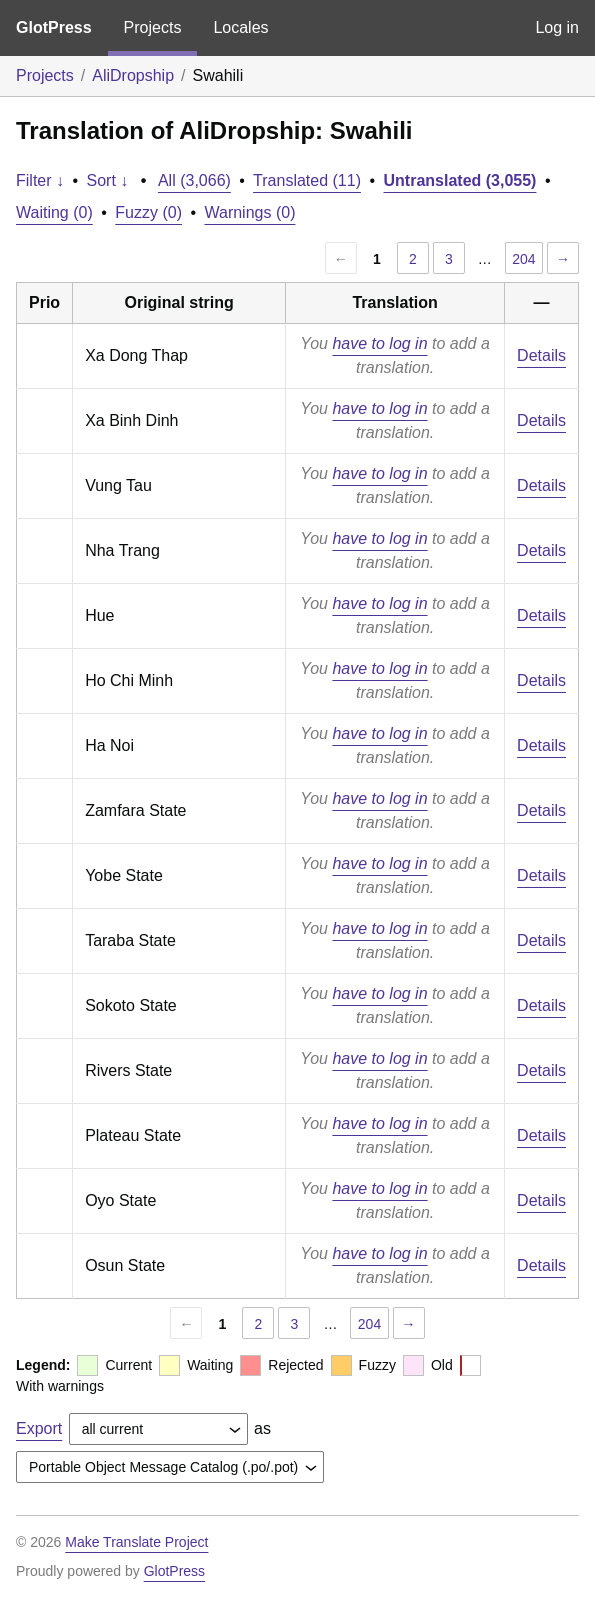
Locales (240, 27)
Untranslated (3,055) (460, 180)
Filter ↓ (40, 180)
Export (39, 1428)
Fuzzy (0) (148, 212)
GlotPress (54, 27)
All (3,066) (194, 180)
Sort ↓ (108, 180)
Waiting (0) (54, 212)
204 (523, 259)
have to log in (379, 343)
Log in (557, 27)
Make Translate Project (136, 1542)
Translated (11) (307, 180)
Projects (153, 27)
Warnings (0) (249, 212)
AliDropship (133, 75)
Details (541, 355)
